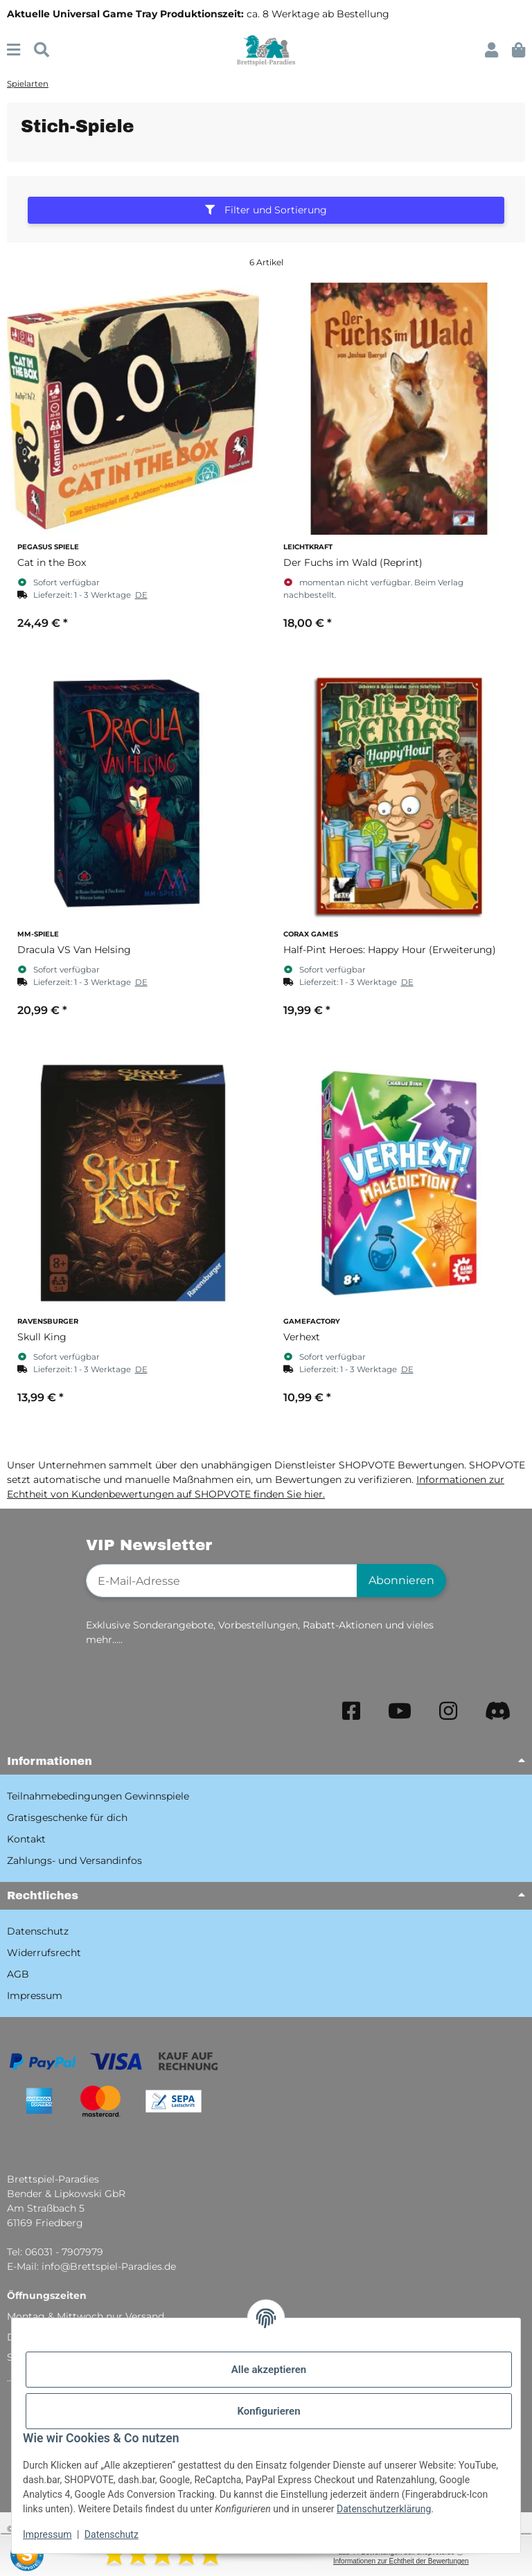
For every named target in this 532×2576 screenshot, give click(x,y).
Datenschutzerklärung (384, 2508)
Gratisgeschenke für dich (67, 1817)
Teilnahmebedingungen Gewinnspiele (98, 1796)
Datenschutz (112, 2534)
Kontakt (26, 1839)
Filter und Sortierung (266, 210)
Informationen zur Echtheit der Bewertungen (401, 2561)
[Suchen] (41, 50)
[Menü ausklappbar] (13, 50)
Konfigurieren (268, 2411)
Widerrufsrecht (44, 1952)
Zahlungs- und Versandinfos (74, 1860)
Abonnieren (401, 1580)
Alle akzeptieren (268, 2369)
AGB (18, 1974)
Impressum (47, 2534)
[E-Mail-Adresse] (221, 1580)
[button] (491, 50)
